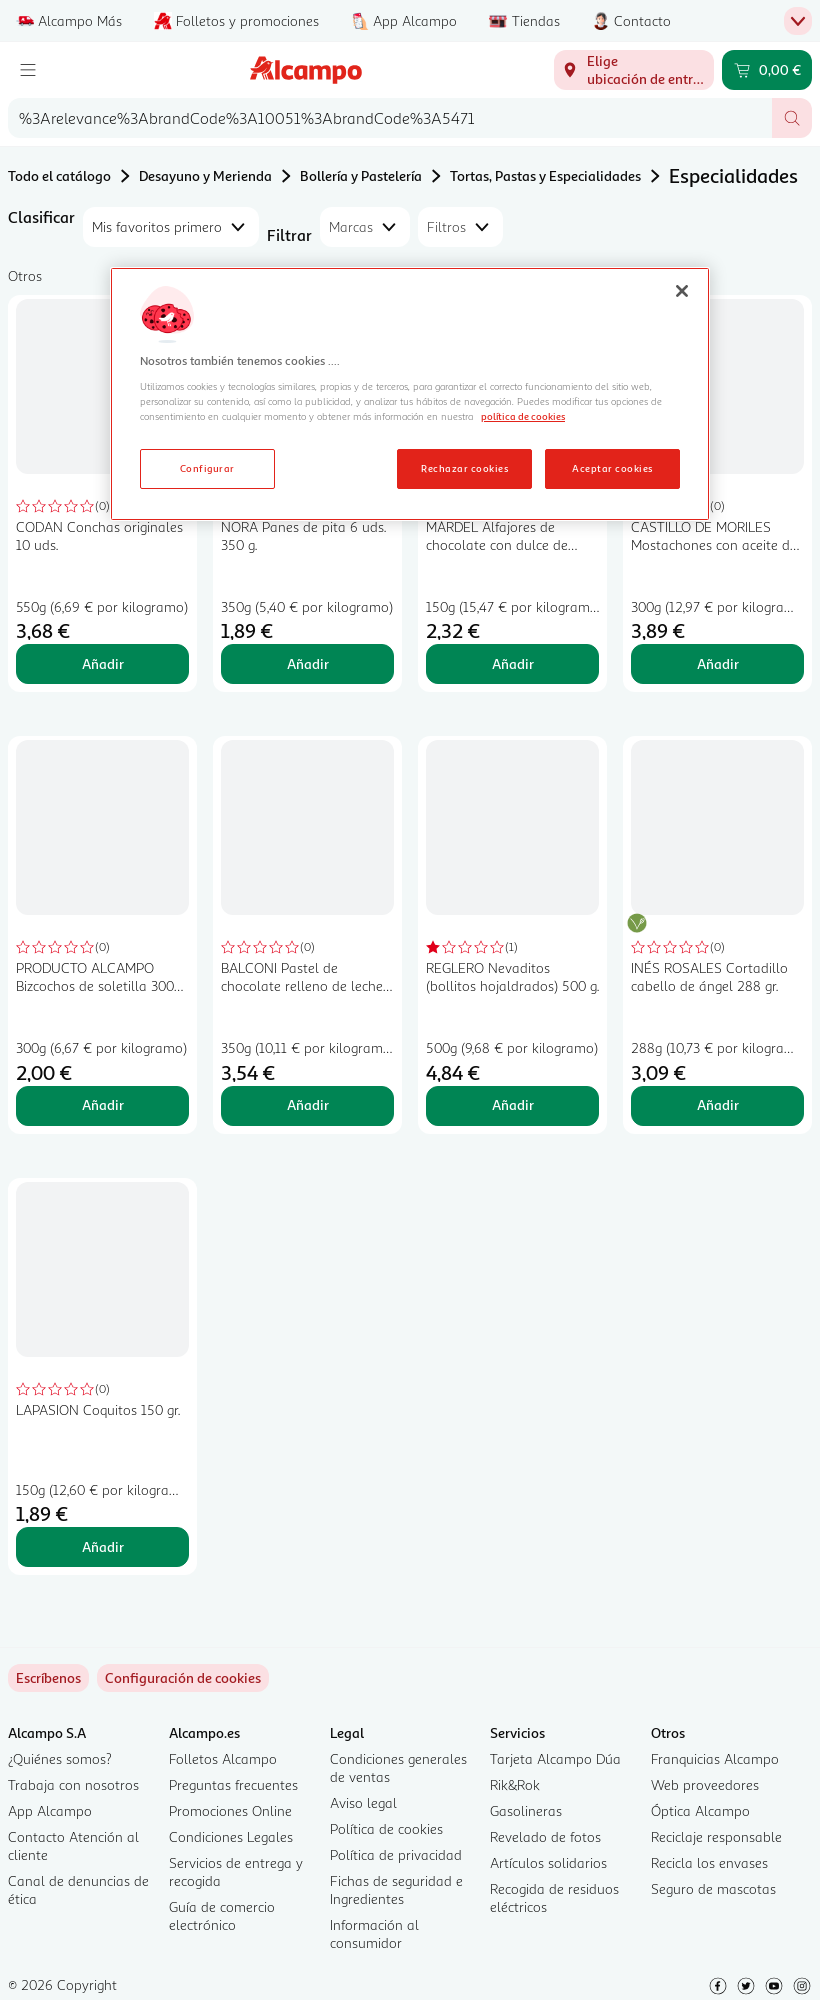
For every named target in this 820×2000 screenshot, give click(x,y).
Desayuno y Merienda (205, 175)
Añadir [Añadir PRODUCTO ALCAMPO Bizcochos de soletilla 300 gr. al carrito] (103, 1104)
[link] (183, 1678)
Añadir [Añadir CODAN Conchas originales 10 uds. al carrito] (103, 663)
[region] (410, 394)
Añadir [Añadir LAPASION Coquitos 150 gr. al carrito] (103, 1546)
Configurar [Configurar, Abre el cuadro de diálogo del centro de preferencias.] (207, 468)
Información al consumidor (374, 1933)
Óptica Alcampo (700, 1810)
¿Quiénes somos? (60, 1758)
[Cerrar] (682, 291)
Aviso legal (363, 1802)
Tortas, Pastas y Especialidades (545, 175)
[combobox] (390, 118)
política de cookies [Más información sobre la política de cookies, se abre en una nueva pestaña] (523, 416)
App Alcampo (50, 1810)
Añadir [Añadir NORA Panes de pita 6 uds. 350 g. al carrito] (308, 663)
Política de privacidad (396, 1854)
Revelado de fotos (545, 1836)
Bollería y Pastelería (361, 175)
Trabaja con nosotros (73, 1784)
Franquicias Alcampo (715, 1758)
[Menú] (28, 70)
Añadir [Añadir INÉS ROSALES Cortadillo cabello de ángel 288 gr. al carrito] (718, 1104)
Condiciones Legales (231, 1836)
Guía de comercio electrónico (222, 1915)
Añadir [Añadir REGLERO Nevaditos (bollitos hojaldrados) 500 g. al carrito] (513, 1104)
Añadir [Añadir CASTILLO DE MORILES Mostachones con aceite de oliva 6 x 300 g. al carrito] (718, 663)
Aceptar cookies (612, 468)
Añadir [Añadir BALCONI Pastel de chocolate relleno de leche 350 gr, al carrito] (308, 1104)
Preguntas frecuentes (233, 1784)
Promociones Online (230, 1810)
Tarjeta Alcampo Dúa (555, 1758)
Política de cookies (386, 1828)
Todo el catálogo (59, 175)
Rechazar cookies (464, 468)
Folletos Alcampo (223, 1758)
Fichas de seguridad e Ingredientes (396, 1889)
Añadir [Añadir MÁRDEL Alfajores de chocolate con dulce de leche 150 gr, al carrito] (513, 663)
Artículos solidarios (548, 1862)
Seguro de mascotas (713, 1888)
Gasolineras (526, 1810)
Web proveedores (705, 1784)
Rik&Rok (515, 1784)
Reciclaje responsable (716, 1836)
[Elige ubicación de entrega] (634, 70)
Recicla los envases (709, 1862)
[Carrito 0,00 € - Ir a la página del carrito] (767, 70)
